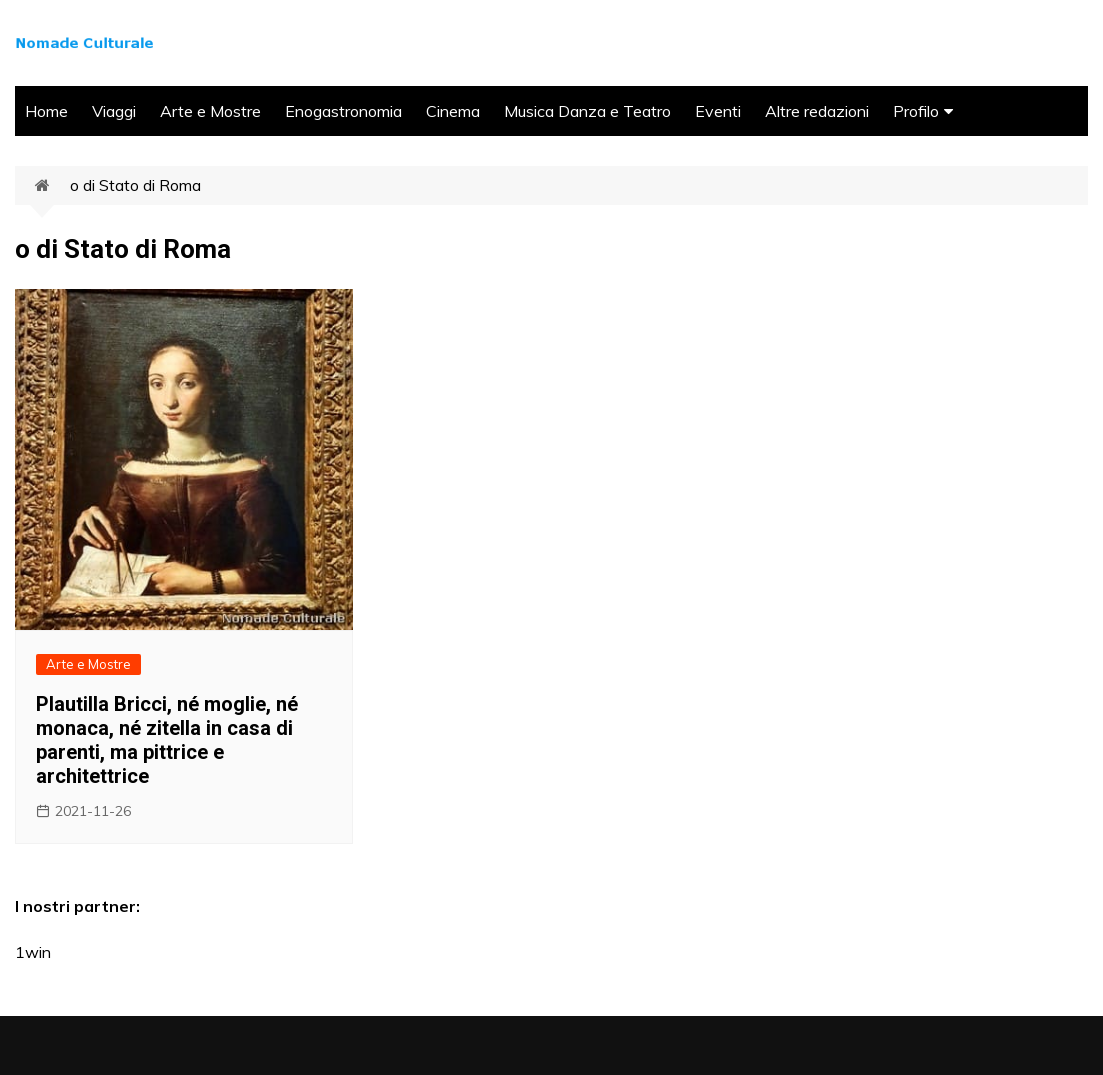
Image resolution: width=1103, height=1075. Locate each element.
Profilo (916, 111)
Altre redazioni (817, 111)
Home (46, 111)
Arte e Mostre (210, 111)
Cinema (453, 111)
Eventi (718, 111)
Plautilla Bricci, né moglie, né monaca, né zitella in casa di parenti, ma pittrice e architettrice (167, 740)
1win (33, 952)
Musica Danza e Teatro (587, 111)
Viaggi (114, 111)
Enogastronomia (343, 111)
